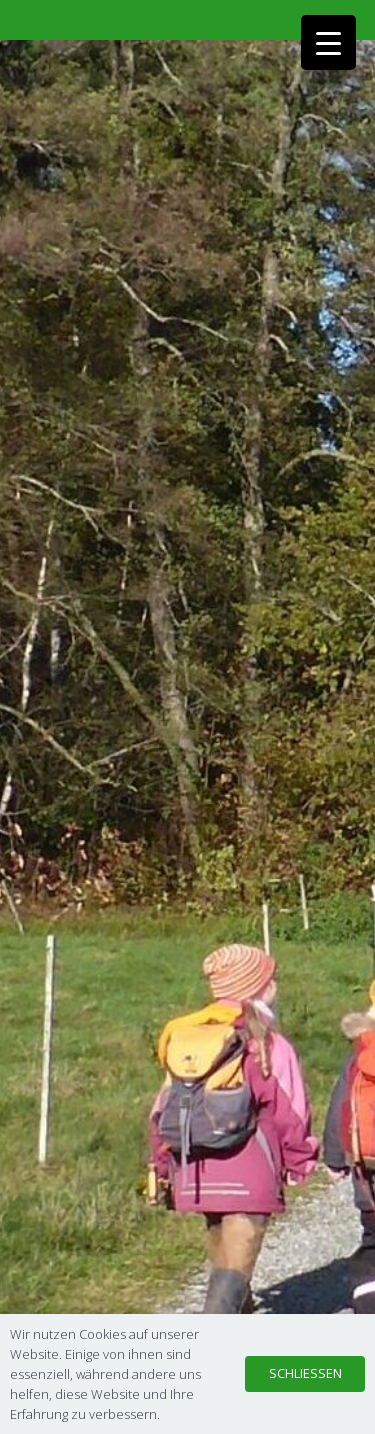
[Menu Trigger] (328, 42)
